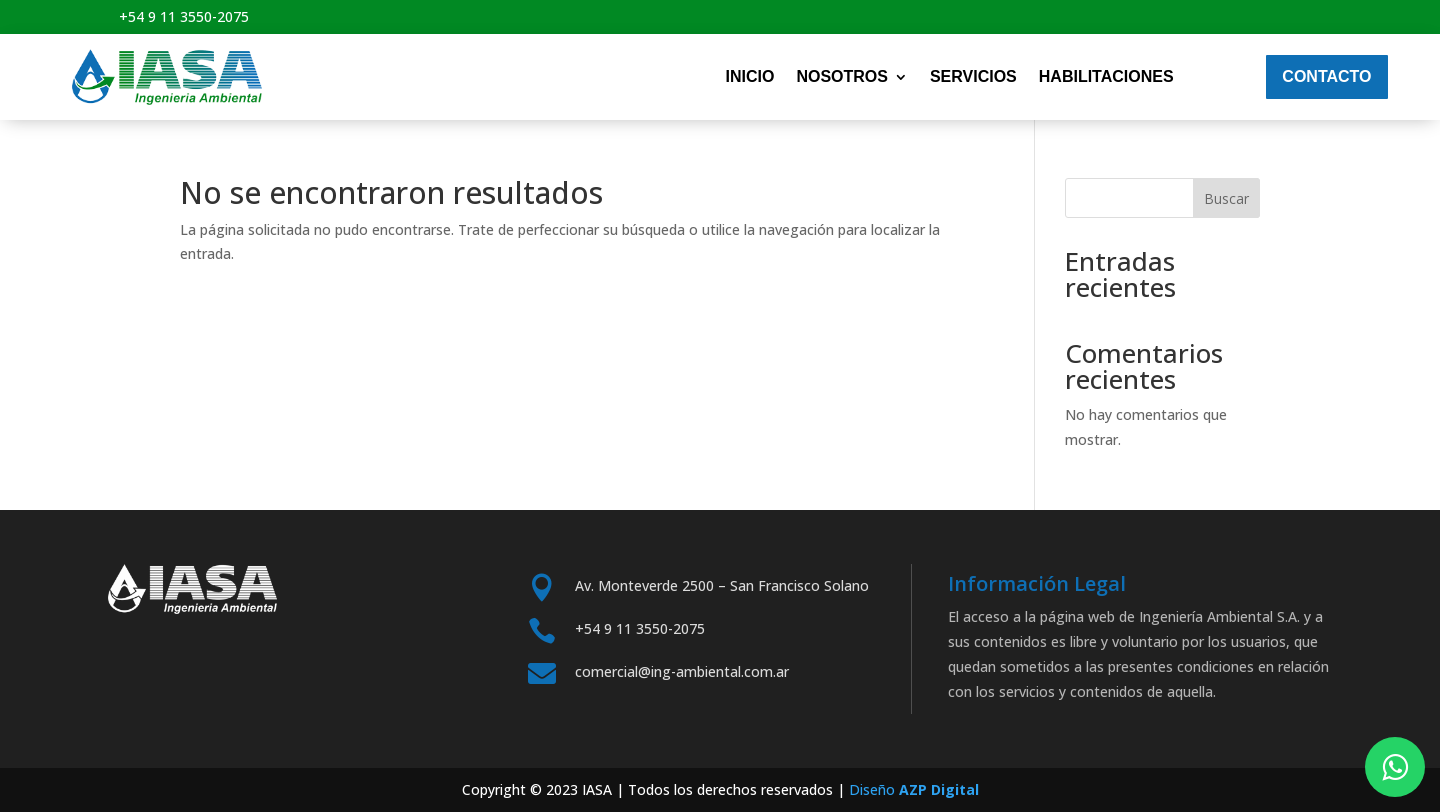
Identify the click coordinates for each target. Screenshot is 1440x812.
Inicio (749, 76)
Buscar (1226, 198)
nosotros (842, 76)
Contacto (1326, 76)
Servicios (973, 76)
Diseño (914, 789)
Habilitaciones (1106, 76)
